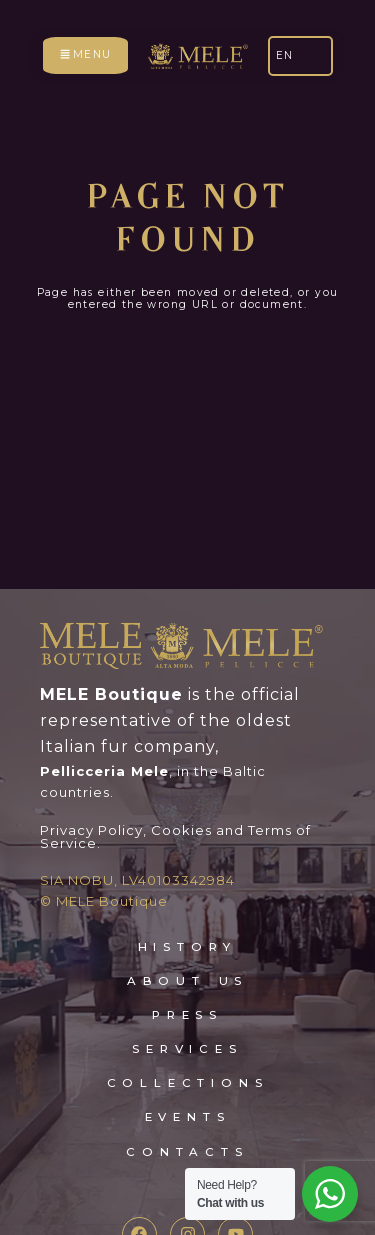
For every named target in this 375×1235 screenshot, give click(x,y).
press (187, 958)
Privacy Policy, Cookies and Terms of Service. (175, 778)
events (188, 1060)
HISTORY (188, 889)
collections (188, 1026)
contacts (187, 1094)
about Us (187, 923)
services (187, 992)
